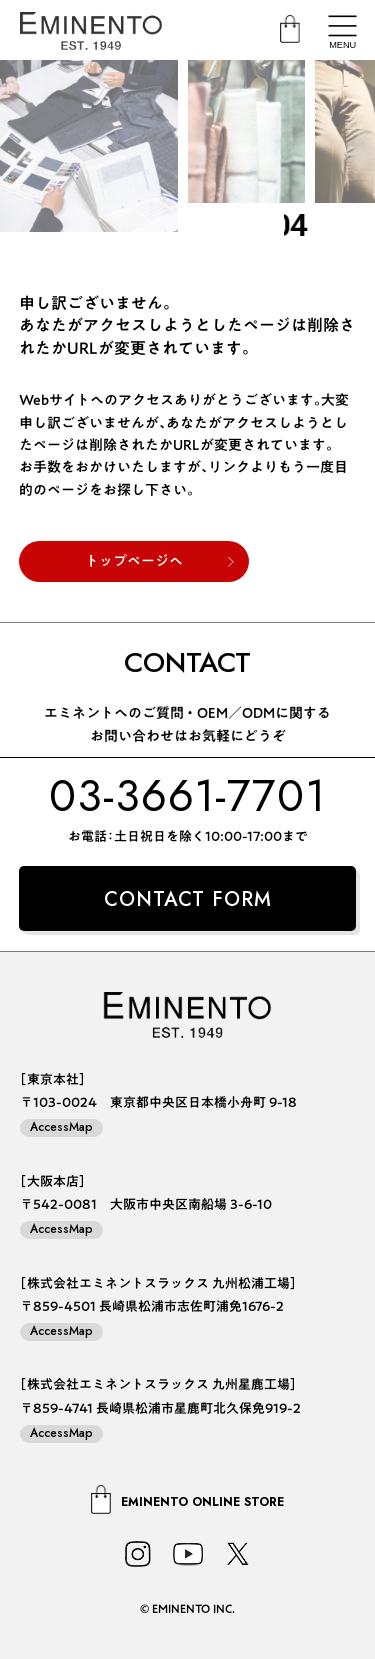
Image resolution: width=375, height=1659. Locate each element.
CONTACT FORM (188, 899)
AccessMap (61, 1127)
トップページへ (134, 561)
